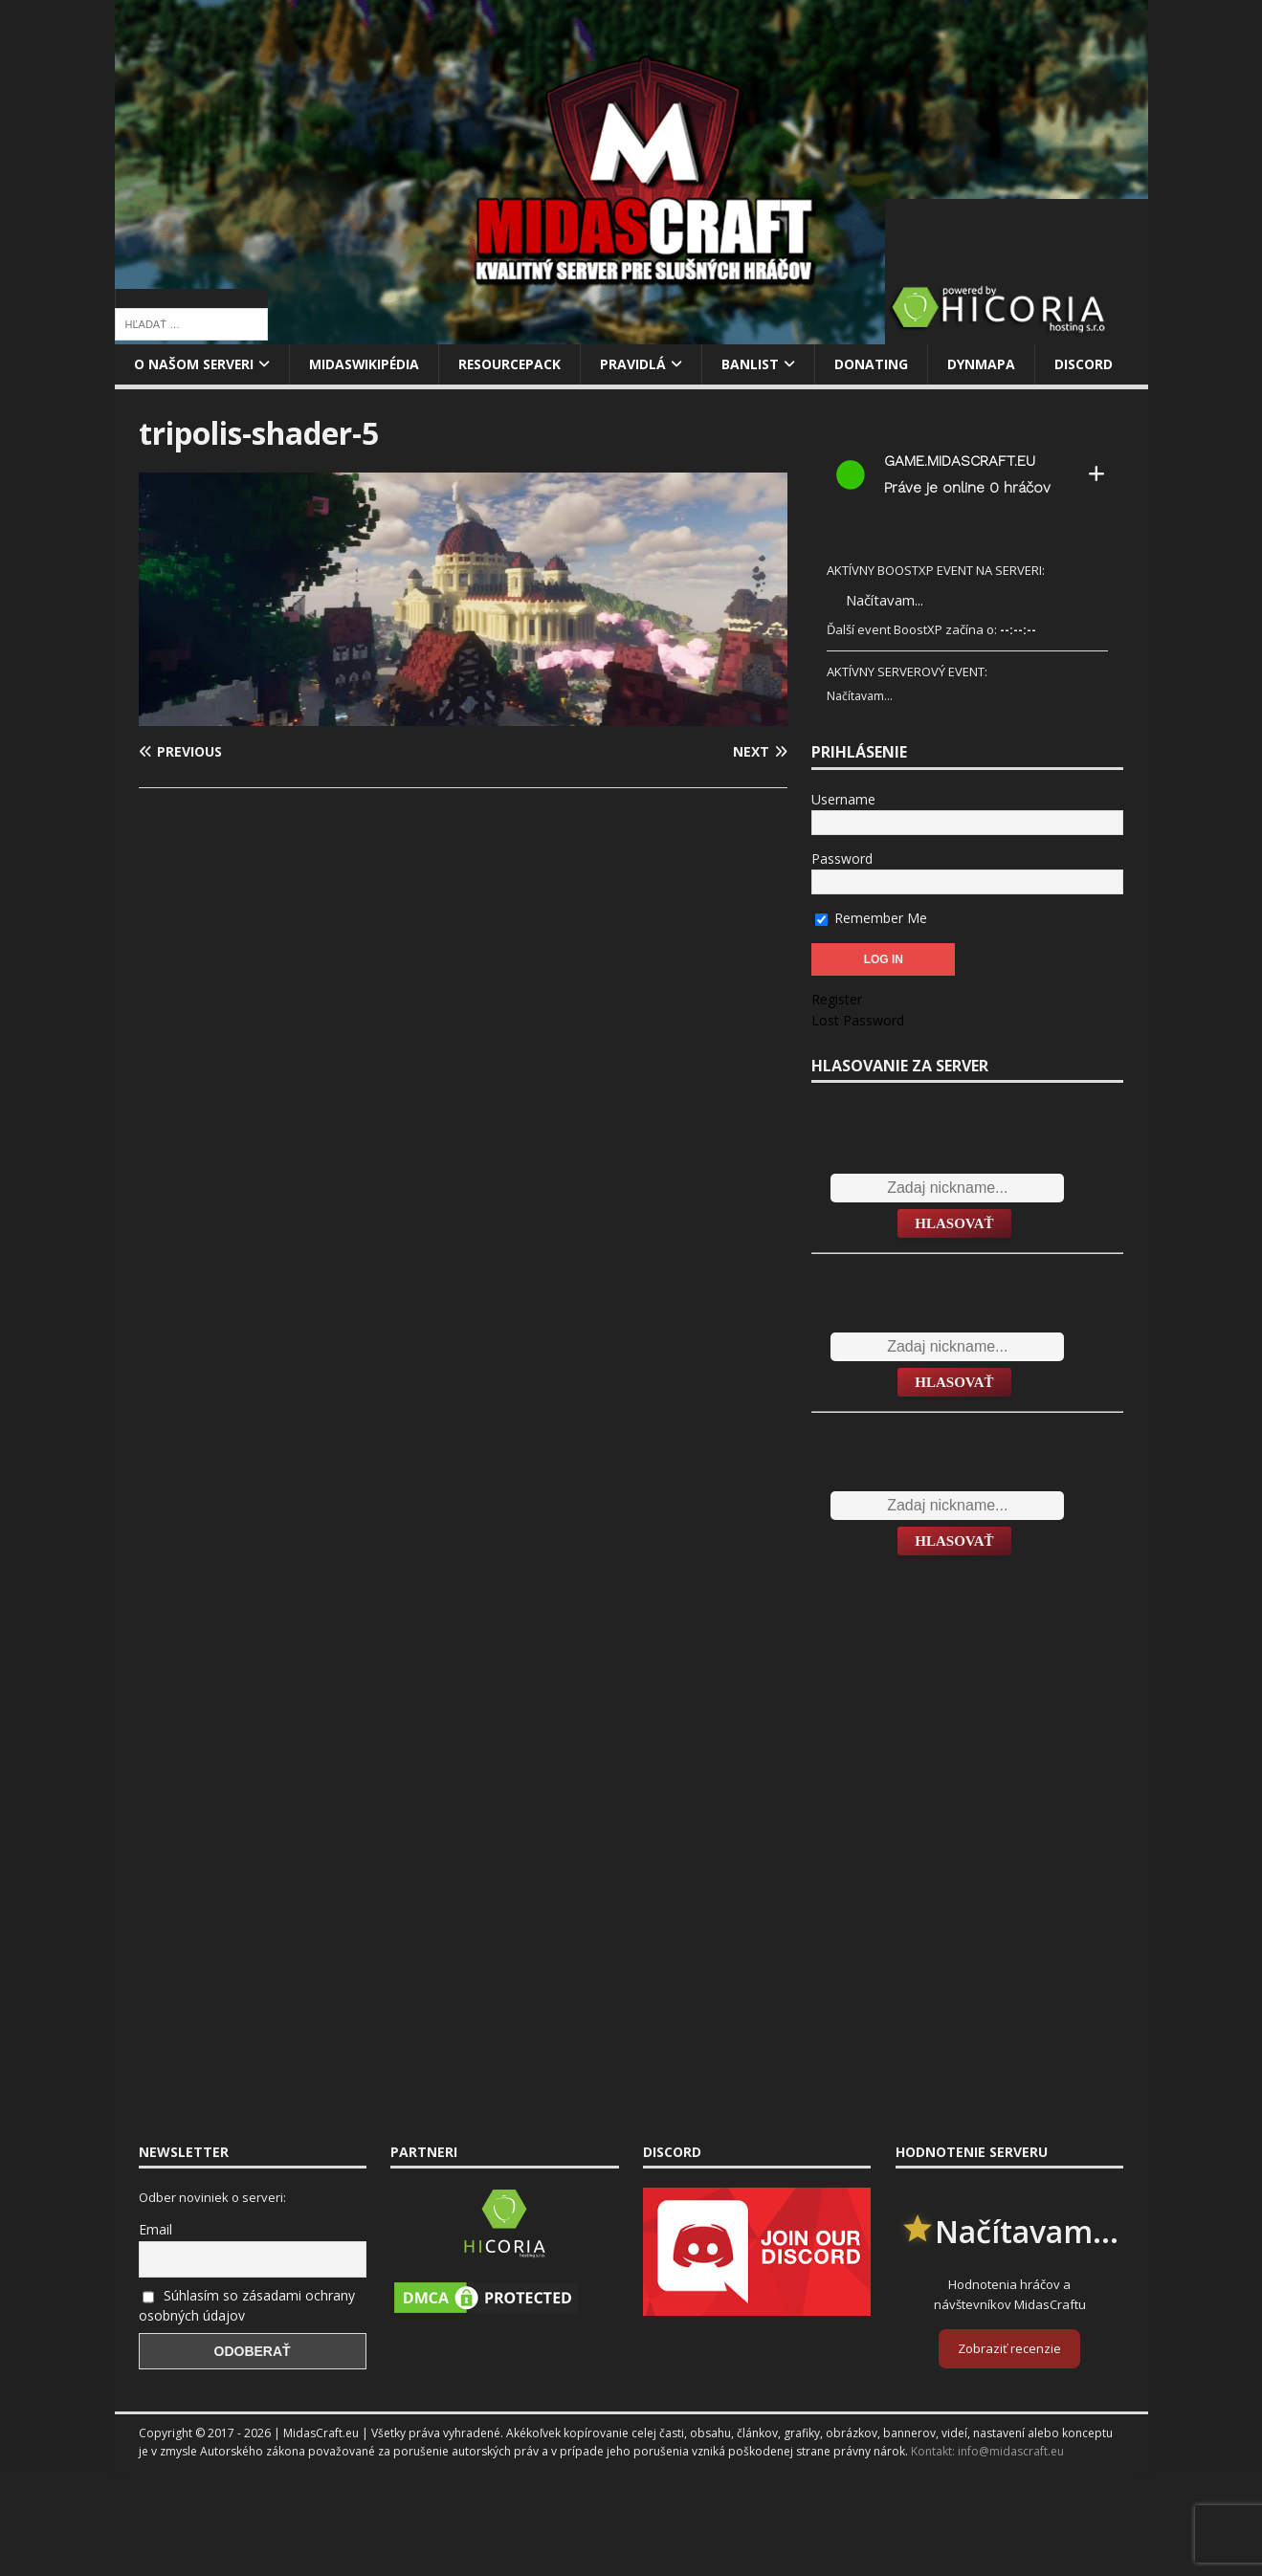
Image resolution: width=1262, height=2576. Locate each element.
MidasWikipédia (367, 364)
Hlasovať (954, 1223)
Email (155, 2229)
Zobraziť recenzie (1009, 2348)
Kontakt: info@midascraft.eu (987, 2451)
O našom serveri (194, 364)
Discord (1089, 364)
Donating (877, 364)
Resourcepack (514, 364)
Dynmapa (987, 364)
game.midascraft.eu (959, 461)
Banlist (756, 364)
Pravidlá (639, 364)
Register (836, 999)
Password (842, 858)
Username (843, 799)
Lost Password (857, 1020)
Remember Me (871, 918)
